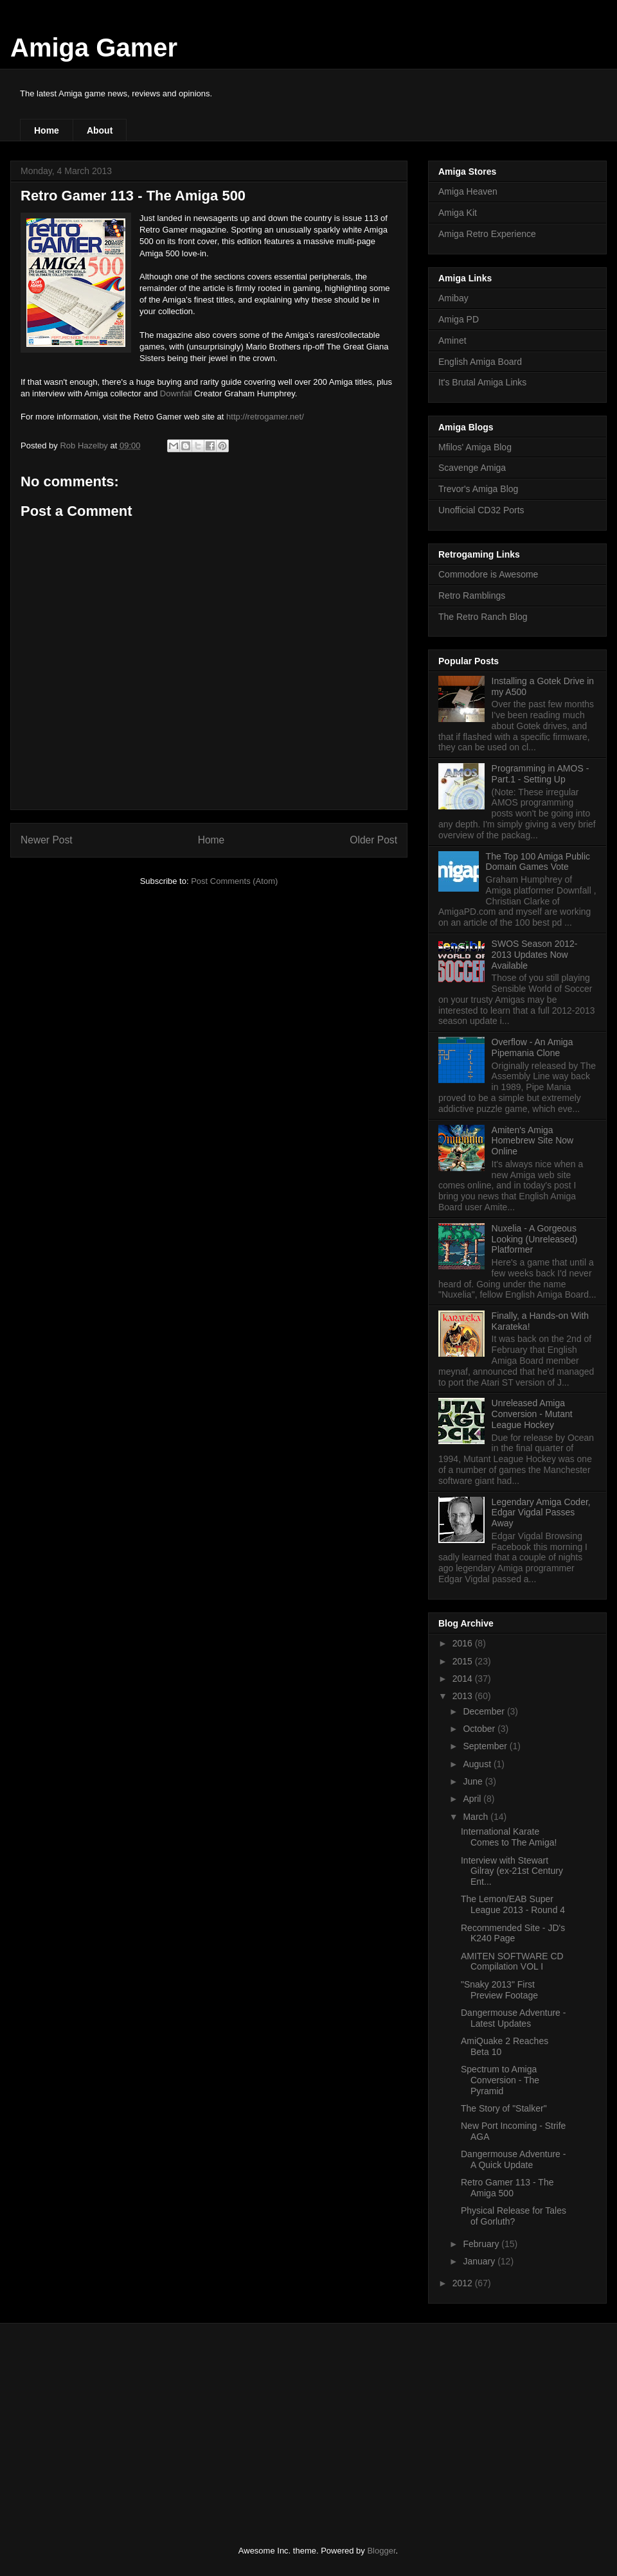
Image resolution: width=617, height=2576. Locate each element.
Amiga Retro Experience (487, 234)
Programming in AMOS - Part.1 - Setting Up (540, 773)
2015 (463, 1661)
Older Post (373, 839)
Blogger (381, 2550)
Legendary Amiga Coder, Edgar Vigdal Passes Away (541, 1513)
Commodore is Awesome (488, 574)
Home (46, 130)
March (476, 1817)
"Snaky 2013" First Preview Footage (499, 1989)
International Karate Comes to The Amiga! (509, 1837)
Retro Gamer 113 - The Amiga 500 (507, 2187)
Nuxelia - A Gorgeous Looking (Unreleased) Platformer (535, 1239)
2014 (463, 1678)
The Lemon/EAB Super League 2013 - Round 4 (513, 1904)
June (474, 1781)
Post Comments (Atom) (234, 881)
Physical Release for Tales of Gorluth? (513, 2216)
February (482, 2244)
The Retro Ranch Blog (483, 617)
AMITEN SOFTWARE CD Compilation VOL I (512, 1961)
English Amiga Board (480, 362)
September (486, 1746)
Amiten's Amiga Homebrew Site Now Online (533, 1141)
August (478, 1764)
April (473, 1799)
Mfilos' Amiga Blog (475, 447)
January (480, 2261)
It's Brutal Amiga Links (482, 382)
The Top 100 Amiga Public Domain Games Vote (538, 861)
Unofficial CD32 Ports (481, 510)
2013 (463, 1696)
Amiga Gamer (93, 47)
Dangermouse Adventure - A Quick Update (513, 2159)
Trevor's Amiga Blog (478, 489)
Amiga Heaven (467, 191)
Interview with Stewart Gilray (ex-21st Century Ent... (512, 1871)
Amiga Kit (457, 212)
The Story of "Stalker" (504, 2108)
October (480, 1729)
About (99, 130)
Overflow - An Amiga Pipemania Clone (532, 1047)
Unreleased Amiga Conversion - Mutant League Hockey (532, 1414)
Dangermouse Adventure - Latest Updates (513, 2018)
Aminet (452, 340)
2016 (463, 1643)
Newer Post (47, 839)
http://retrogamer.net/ (265, 416)
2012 (463, 2283)
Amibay (453, 298)
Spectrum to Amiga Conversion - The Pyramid (500, 2080)
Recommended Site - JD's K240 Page (513, 1933)
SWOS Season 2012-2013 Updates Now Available (535, 955)
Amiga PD (458, 319)
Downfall (176, 393)
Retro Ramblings (471, 595)
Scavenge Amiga (472, 468)
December (484, 1711)
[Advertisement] (115, 2423)
